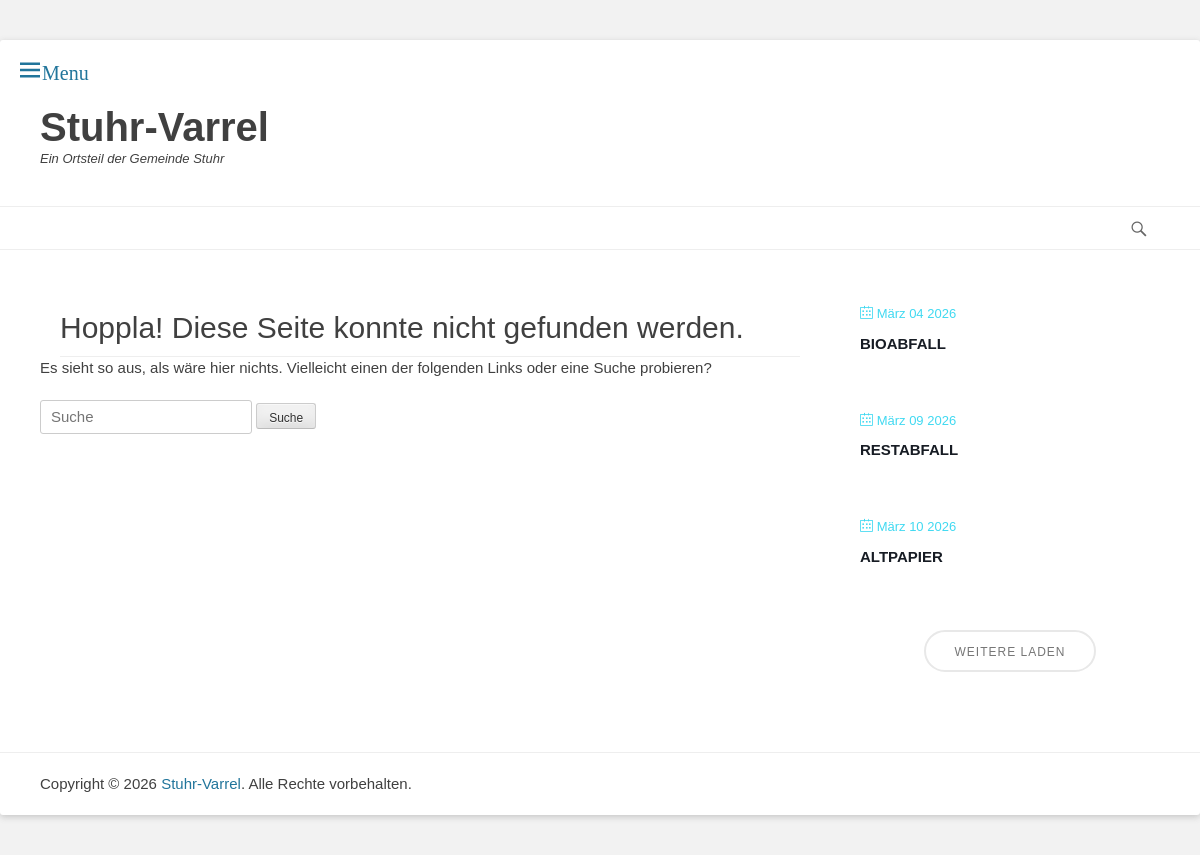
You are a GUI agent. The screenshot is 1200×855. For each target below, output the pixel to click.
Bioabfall (903, 343)
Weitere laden (1009, 652)
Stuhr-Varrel (154, 127)
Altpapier (901, 556)
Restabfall (909, 449)
